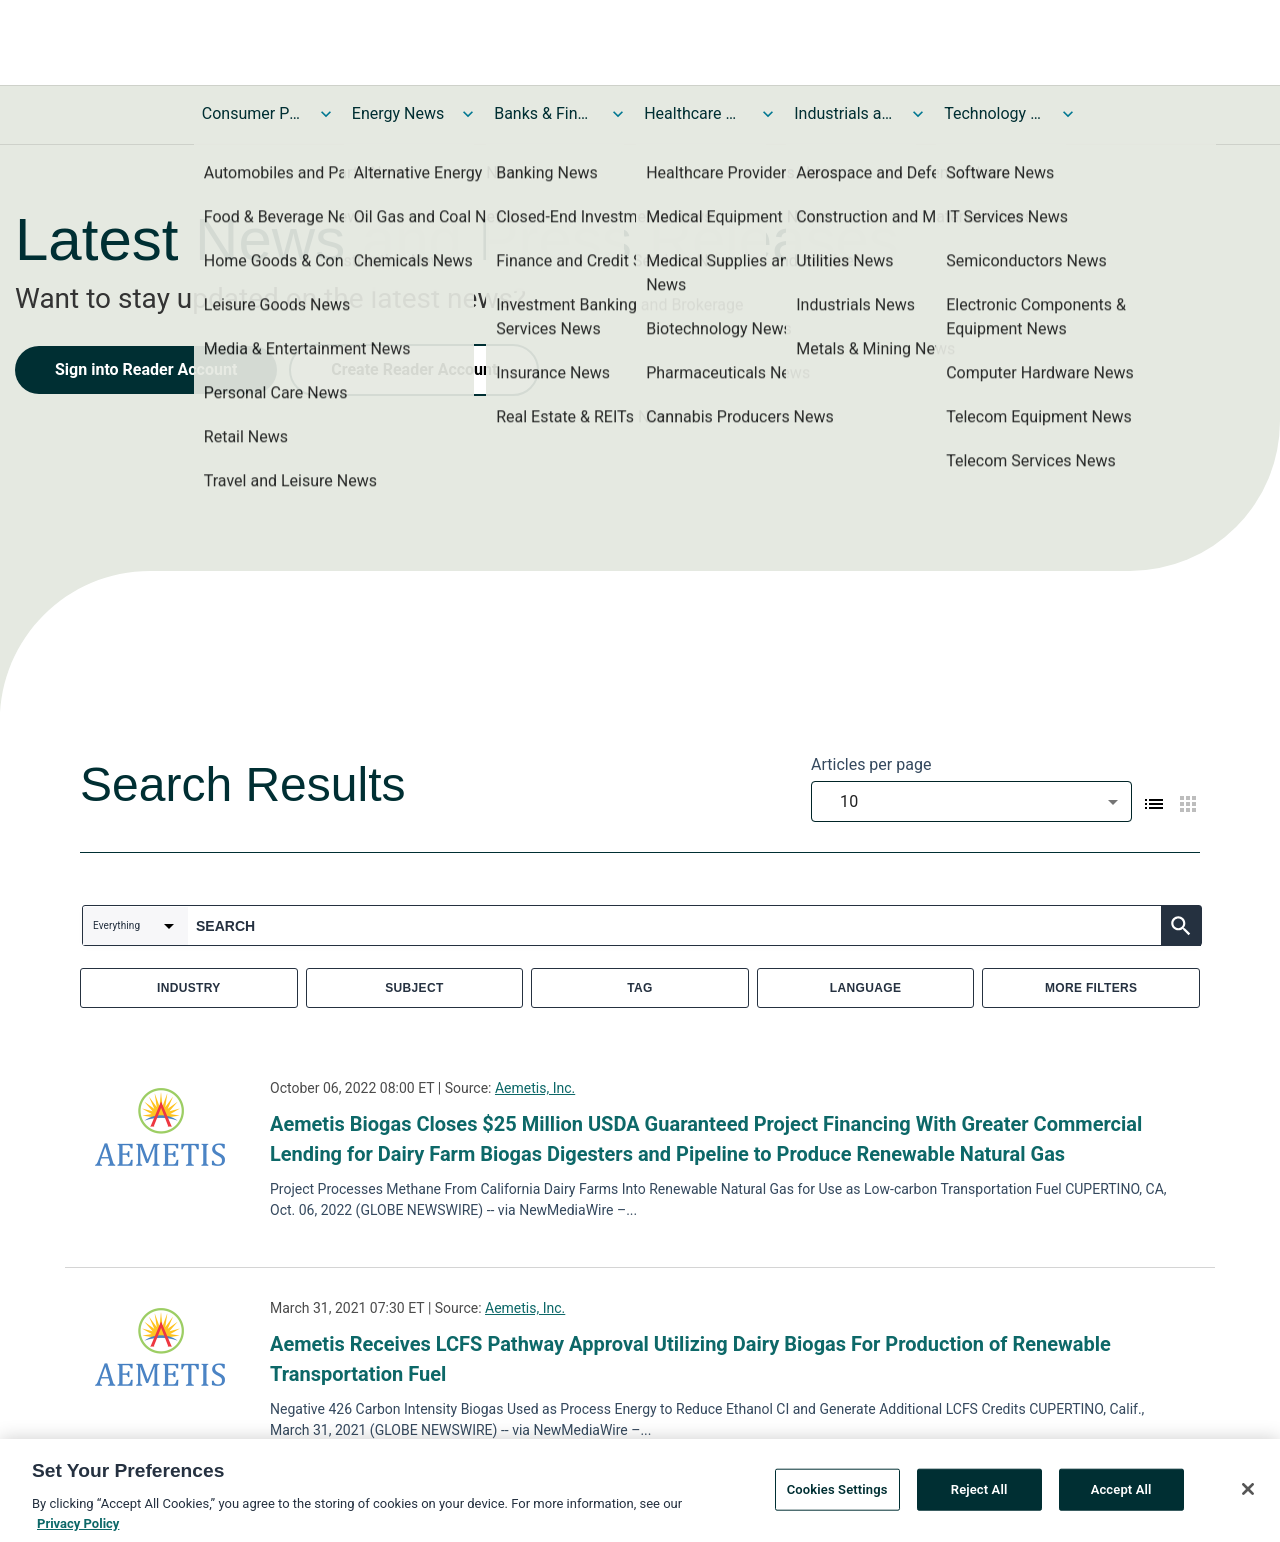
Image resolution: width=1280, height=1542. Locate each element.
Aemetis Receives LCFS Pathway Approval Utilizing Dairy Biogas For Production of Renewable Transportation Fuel (690, 1359)
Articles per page (871, 764)
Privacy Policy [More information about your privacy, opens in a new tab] (78, 1527)
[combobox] (971, 801)
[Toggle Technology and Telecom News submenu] (1068, 114)
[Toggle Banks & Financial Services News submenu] (618, 114)
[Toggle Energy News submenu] (468, 114)
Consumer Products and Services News (252, 113)
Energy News (398, 113)
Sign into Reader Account (146, 369)
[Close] (1248, 1493)
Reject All (979, 1493)
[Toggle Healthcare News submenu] (768, 114)
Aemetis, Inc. (535, 1088)
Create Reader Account (414, 369)
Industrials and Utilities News (844, 113)
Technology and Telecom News (994, 113)
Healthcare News (694, 113)
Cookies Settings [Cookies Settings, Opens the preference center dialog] (837, 1493)
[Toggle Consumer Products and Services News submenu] (326, 114)
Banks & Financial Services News (544, 113)
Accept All (1121, 1493)
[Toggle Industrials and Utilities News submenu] (918, 114)
